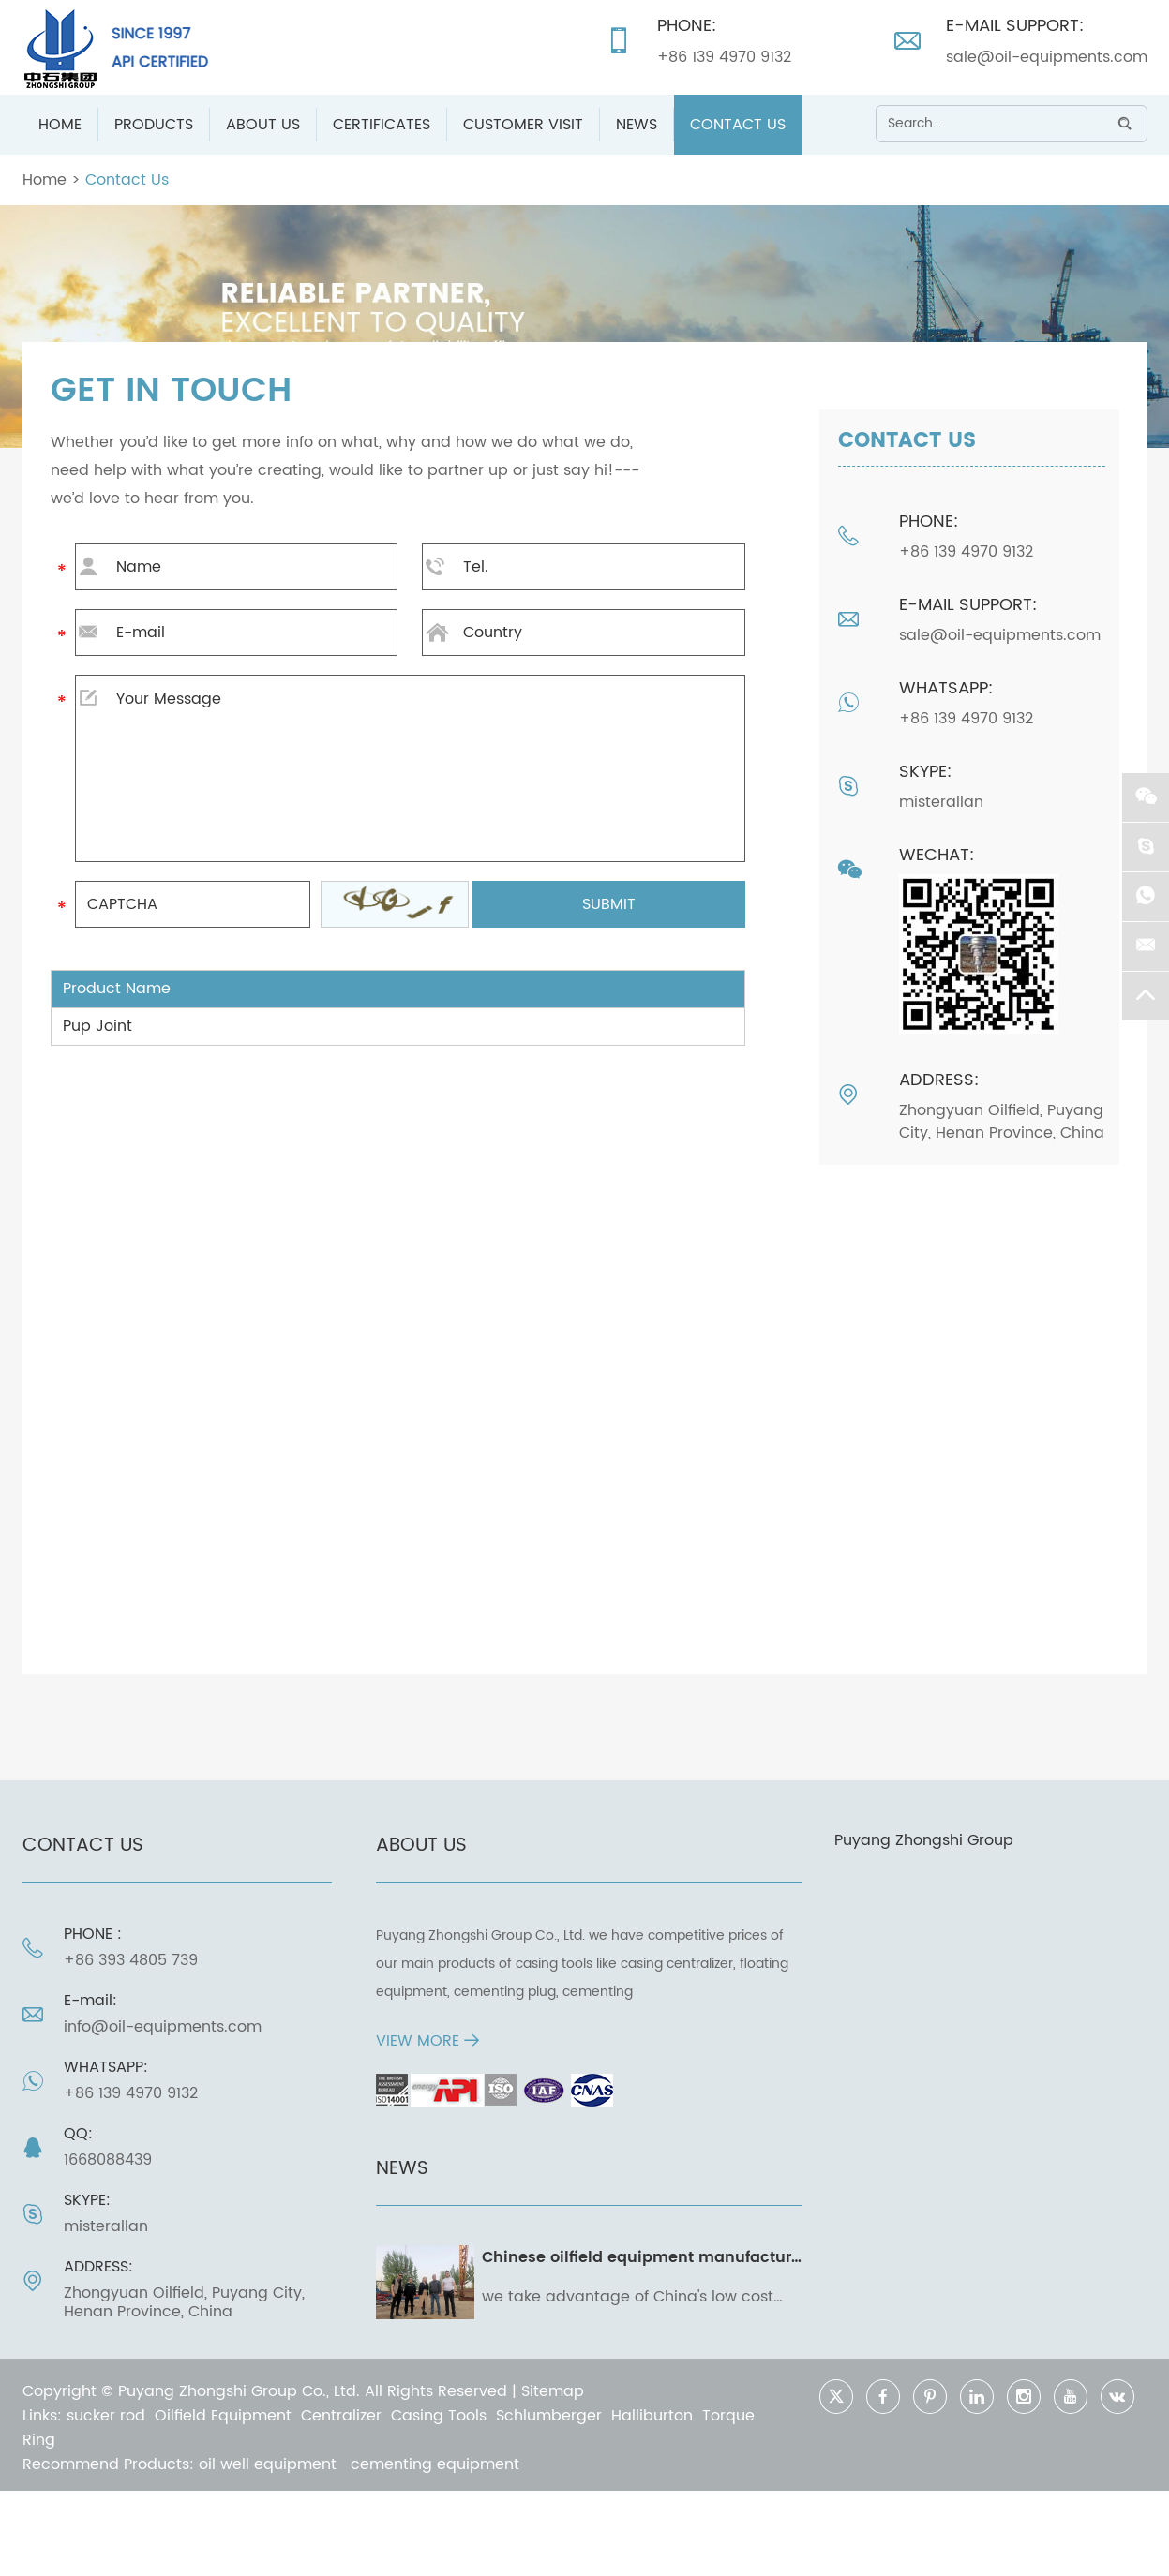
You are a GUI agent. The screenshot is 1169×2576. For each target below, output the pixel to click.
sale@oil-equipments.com (1046, 57)
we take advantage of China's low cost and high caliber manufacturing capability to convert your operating (627, 2297)
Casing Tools (439, 2416)
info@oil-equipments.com (163, 2027)
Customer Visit (523, 124)
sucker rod (106, 2416)
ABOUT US (421, 1845)
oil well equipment (270, 2464)
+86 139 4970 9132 (724, 57)
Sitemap (552, 2391)
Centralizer (341, 2416)
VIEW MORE (427, 2041)
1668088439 (108, 2160)
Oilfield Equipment (223, 2416)
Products (153, 124)
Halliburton (652, 2416)
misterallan (941, 802)
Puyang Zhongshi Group (923, 1840)
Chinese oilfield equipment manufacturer (644, 2257)
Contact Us (738, 124)
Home (60, 124)
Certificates (381, 124)
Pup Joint (97, 1026)
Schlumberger (549, 2416)
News (636, 124)
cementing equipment (435, 2464)
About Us (263, 124)
